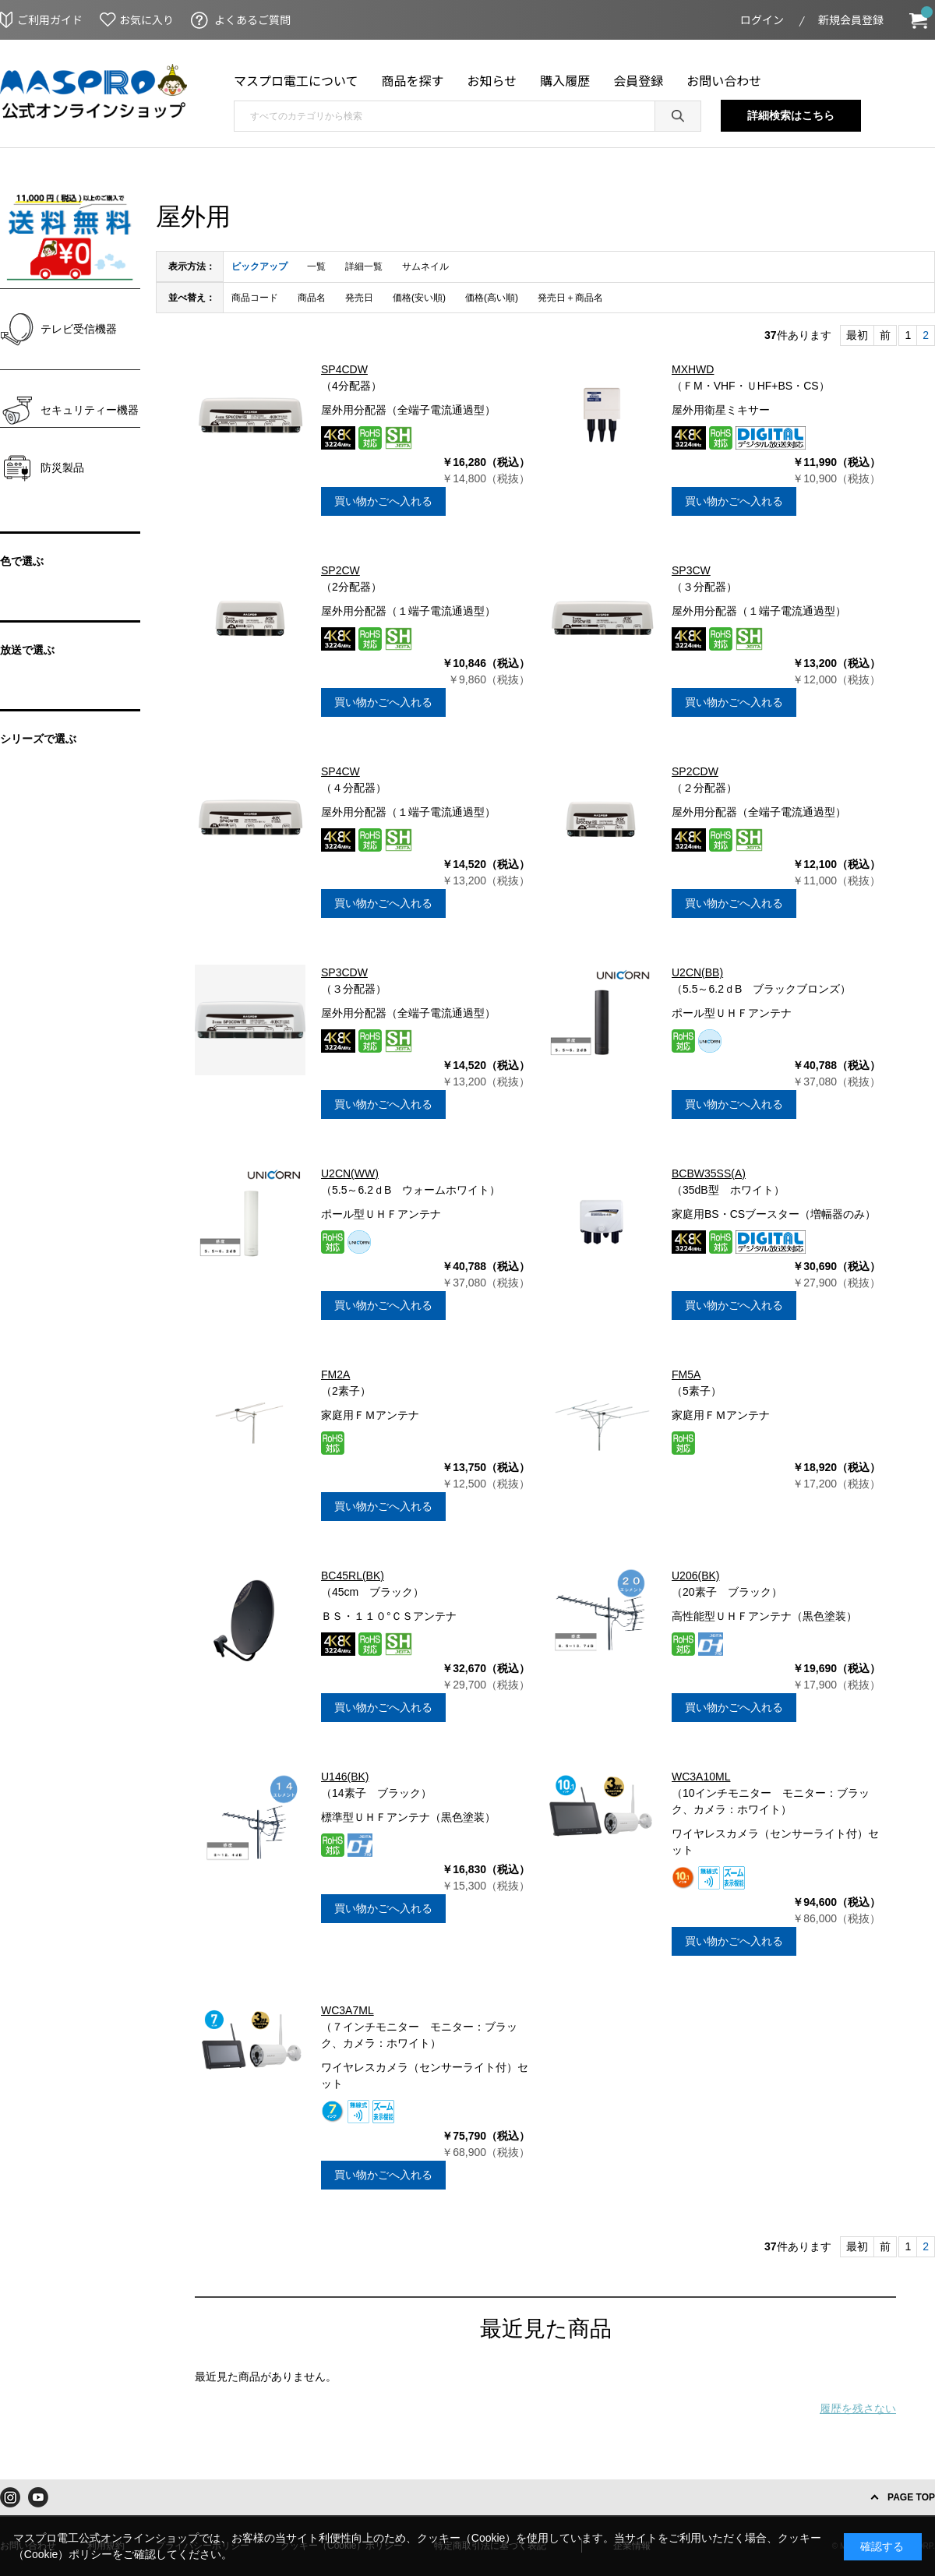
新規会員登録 (851, 19)
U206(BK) (695, 1575)
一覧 (316, 266)
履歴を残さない (858, 2408)
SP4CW (340, 771)
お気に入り (146, 19)
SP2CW (340, 570)
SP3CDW (344, 972)
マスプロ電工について (296, 80)
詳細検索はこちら (790, 115)
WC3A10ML (701, 1776)
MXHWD (693, 369)
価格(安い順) (419, 297)
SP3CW (691, 570)
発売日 (359, 297)
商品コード (254, 297)
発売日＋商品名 (570, 297)
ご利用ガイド (50, 19)
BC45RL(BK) (352, 1575)
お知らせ (492, 80)
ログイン (762, 19)
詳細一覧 (364, 266)
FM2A (335, 1374)
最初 (857, 335)
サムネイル (425, 266)
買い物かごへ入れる (383, 501)
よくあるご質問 (252, 19)
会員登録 (638, 80)
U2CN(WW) (350, 1173)
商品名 (312, 297)
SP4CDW (344, 369)
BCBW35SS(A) (709, 1173)
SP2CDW (695, 771)
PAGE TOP (911, 2497)
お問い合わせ (723, 80)
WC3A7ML (347, 2010)
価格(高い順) (491, 297)
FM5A (686, 1374)
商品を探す (413, 80)
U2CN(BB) (697, 972)
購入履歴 (565, 80)
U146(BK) (345, 1776)
